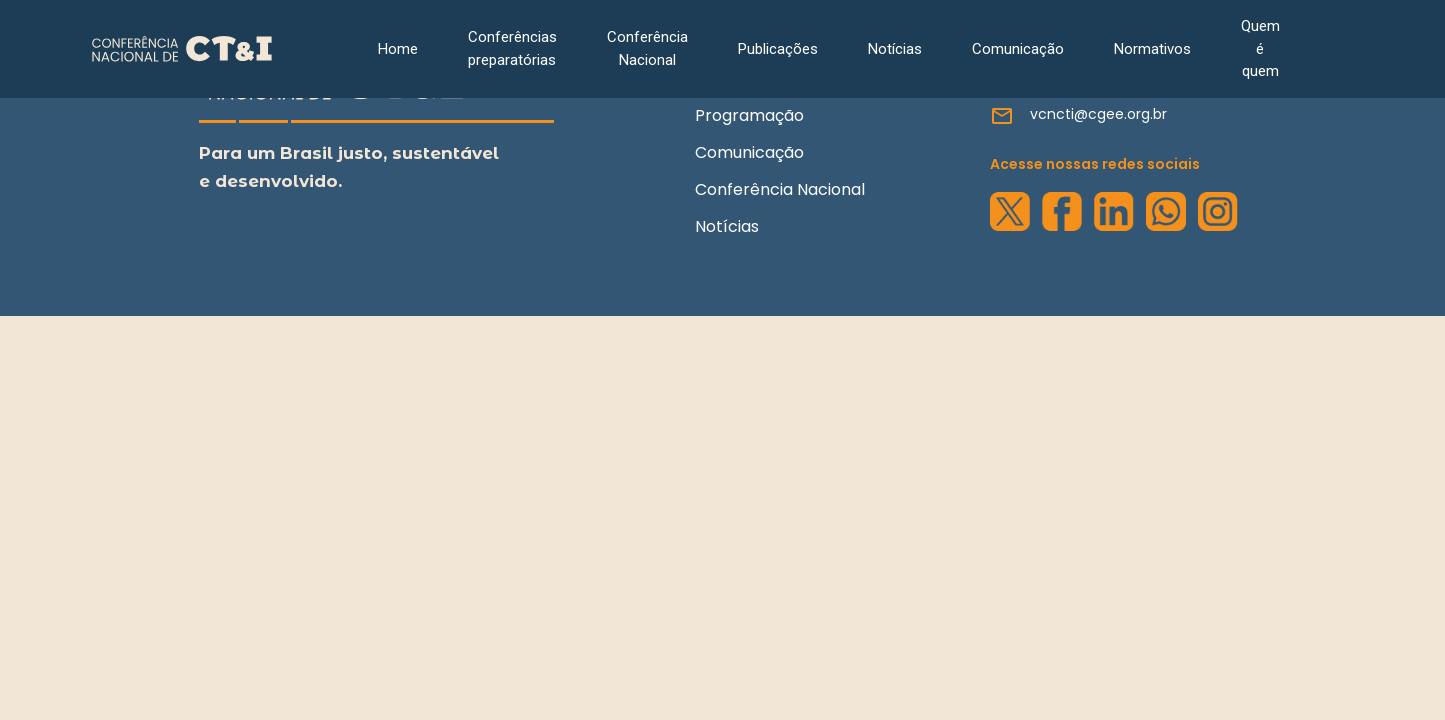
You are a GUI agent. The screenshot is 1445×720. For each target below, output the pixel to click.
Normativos (1152, 49)
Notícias (895, 49)
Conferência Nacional (647, 48)
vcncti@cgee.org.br (1098, 114)
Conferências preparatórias (512, 48)
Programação (749, 115)
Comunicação (1018, 49)
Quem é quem (1260, 48)
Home (398, 49)
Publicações (778, 49)
